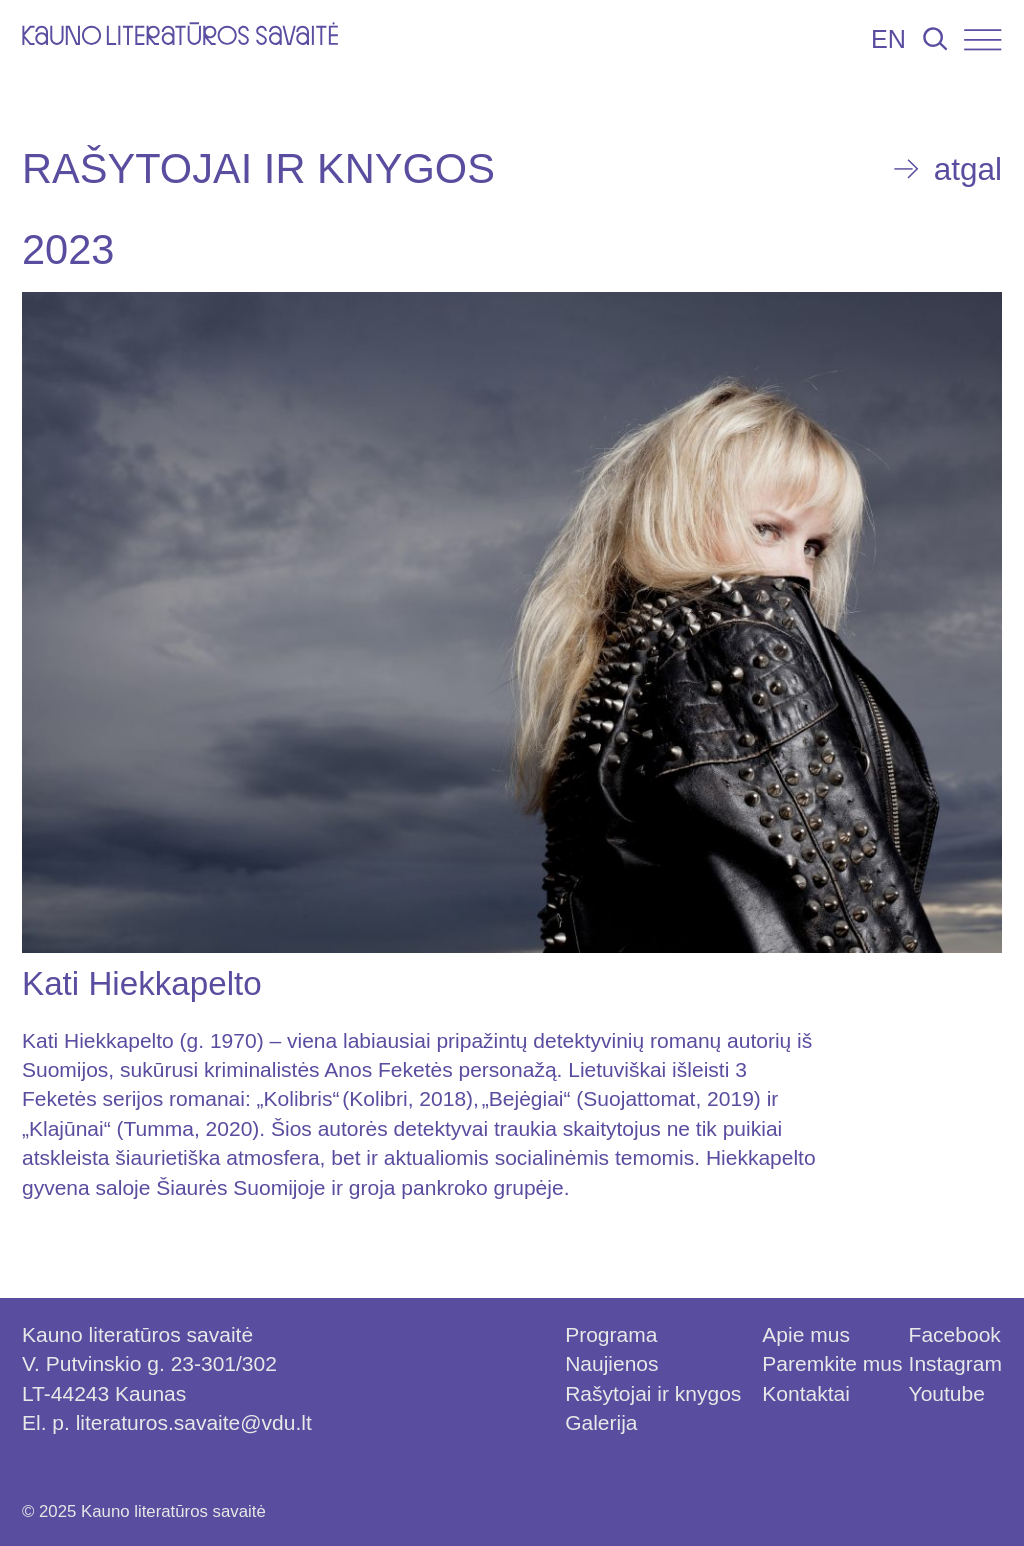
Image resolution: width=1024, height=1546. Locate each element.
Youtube (947, 1393)
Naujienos (611, 1363)
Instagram (955, 1363)
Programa (611, 1334)
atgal (968, 169)
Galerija (601, 1422)
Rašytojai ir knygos (653, 1393)
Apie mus (806, 1334)
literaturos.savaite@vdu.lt (194, 1422)
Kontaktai (806, 1393)
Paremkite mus (832, 1363)
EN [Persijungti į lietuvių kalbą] (888, 39)
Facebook (955, 1334)
